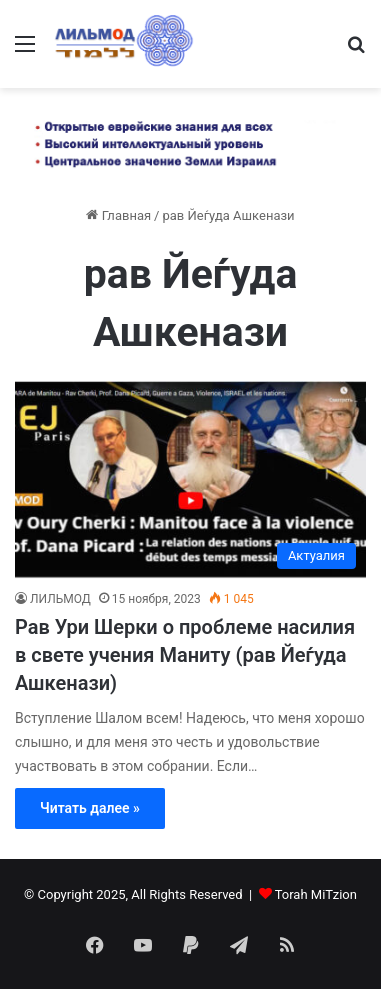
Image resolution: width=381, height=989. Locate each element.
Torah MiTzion (316, 894)
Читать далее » (90, 808)
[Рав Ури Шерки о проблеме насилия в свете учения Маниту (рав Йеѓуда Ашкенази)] (190, 480)
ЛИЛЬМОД (60, 599)
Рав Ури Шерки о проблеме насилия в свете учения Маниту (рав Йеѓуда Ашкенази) (185, 655)
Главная (118, 215)
